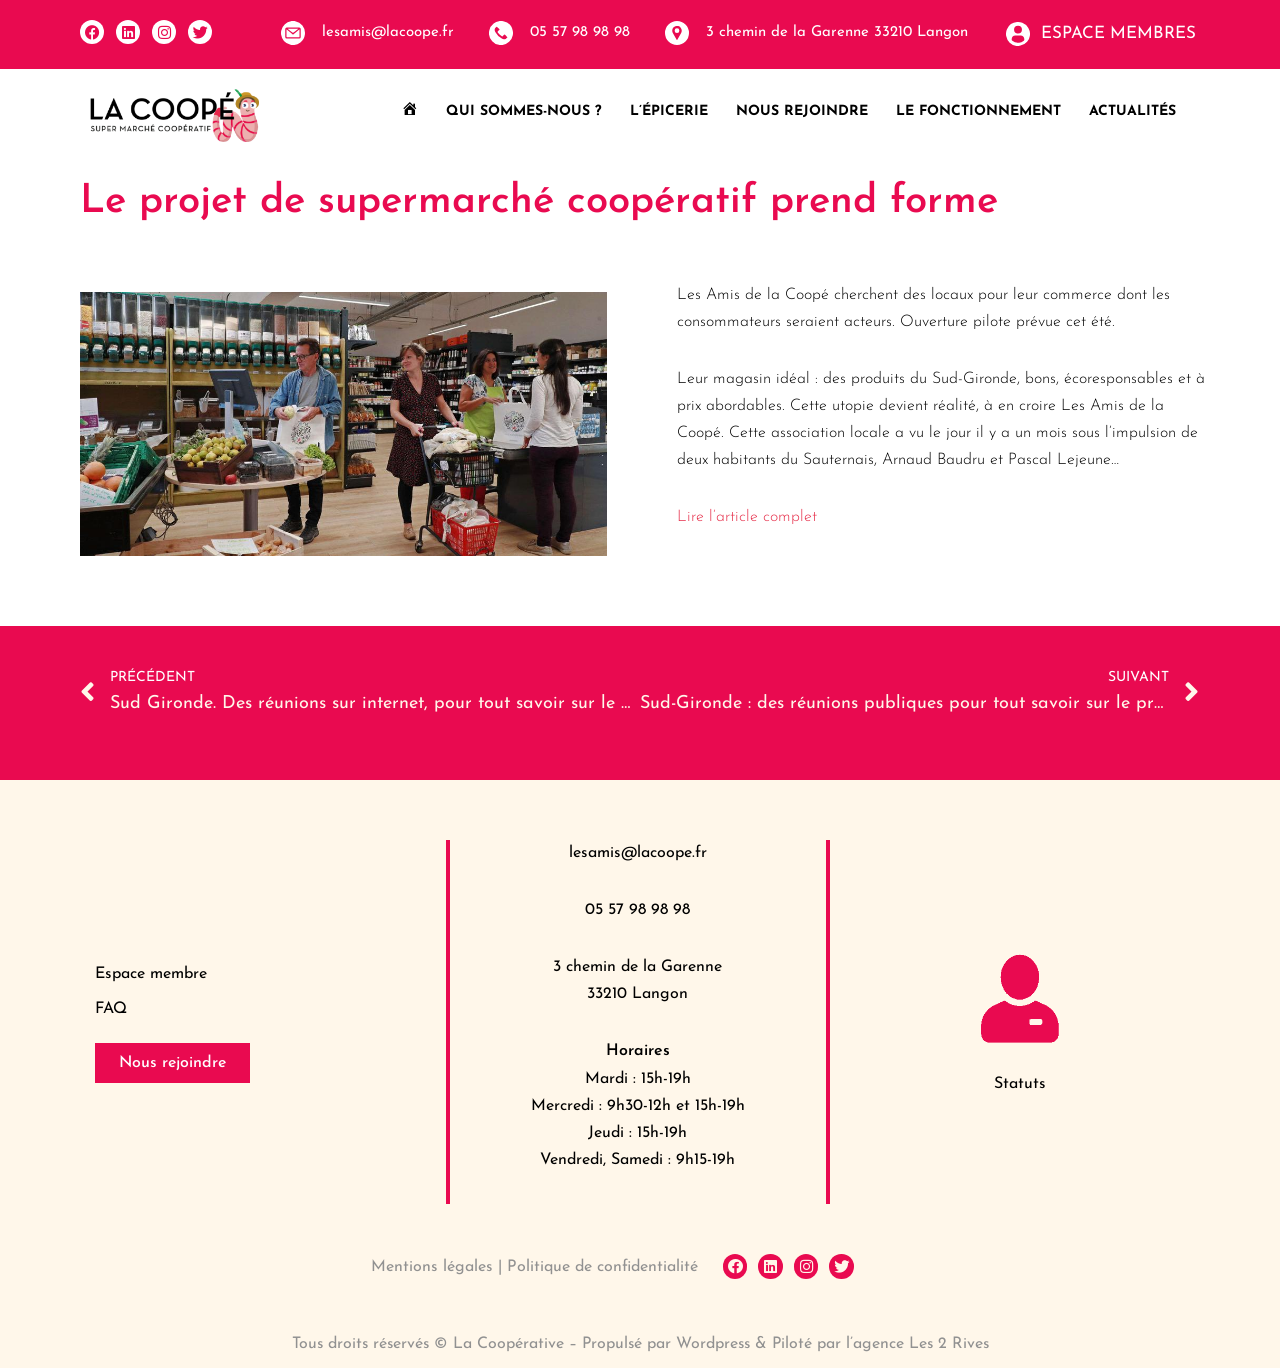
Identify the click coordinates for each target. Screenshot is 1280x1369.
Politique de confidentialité (602, 1268)
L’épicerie (669, 111)
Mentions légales (432, 1268)
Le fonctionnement (978, 111)
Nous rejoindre (802, 111)
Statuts (1020, 1085)
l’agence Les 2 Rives (921, 1345)
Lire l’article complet (747, 518)
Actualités (1132, 111)
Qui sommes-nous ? (524, 111)
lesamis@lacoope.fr (638, 853)
